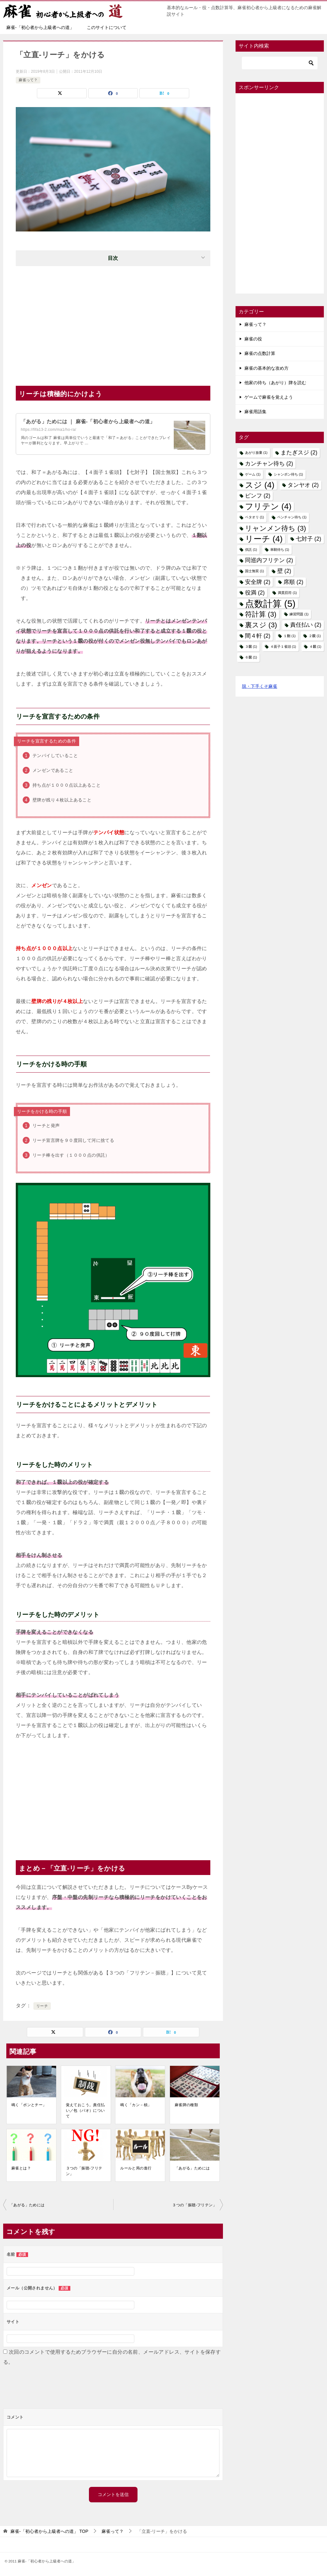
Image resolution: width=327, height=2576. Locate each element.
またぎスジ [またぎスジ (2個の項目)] (299, 452)
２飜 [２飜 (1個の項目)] (315, 636)
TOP (49, 2531)
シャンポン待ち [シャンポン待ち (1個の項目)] (288, 474)
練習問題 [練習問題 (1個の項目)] (298, 614)
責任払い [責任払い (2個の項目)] (305, 625)
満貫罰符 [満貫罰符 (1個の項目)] (287, 593)
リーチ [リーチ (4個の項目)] (264, 539)
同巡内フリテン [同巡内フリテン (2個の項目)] (269, 560)
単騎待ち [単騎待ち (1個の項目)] (279, 549)
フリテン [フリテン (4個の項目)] (268, 506)
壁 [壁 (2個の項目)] (284, 571)
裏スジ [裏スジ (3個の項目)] (261, 625)
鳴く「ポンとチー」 (29, 2105)
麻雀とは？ (21, 2168)
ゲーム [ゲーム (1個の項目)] (252, 474)
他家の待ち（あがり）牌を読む (275, 382)
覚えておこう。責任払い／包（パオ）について (85, 2110)
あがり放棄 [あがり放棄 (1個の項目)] (256, 452)
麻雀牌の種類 (186, 2105)
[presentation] (51, 2390)
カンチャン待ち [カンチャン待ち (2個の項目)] (269, 463)
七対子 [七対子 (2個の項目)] (308, 539)
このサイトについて (106, 27)
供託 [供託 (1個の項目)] (251, 549)
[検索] (280, 63)
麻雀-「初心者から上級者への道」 (40, 27)
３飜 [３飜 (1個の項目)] (251, 646)
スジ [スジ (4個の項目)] (259, 485)
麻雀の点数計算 (259, 353)
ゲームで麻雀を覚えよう (268, 397)
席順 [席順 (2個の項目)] (293, 582)
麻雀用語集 (255, 411)
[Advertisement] (113, 323)
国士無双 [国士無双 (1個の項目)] (254, 571)
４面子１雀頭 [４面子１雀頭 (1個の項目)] (283, 646)
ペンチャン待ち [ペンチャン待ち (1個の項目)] (292, 517)
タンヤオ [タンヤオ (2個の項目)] (303, 485)
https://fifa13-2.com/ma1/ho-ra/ (48, 429)
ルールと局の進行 (135, 2168)
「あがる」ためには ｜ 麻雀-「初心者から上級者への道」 (88, 421)
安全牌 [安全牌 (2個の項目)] (257, 582)
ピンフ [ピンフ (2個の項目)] (257, 496)
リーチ (42, 2006)
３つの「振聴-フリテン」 (84, 2171)
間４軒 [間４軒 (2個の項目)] (257, 636)
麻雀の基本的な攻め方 (266, 368)
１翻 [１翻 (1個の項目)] (289, 636)
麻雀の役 (253, 338)
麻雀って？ (28, 80)
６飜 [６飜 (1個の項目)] (251, 657)
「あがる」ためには (192, 2168)
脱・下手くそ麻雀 (259, 686)
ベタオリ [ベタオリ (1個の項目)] (254, 517)
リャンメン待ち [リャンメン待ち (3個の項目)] (275, 528)
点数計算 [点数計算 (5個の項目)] (270, 603)
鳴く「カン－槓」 (135, 2105)
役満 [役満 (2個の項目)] (255, 593)
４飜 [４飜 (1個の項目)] (315, 646)
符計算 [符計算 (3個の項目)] (261, 614)
